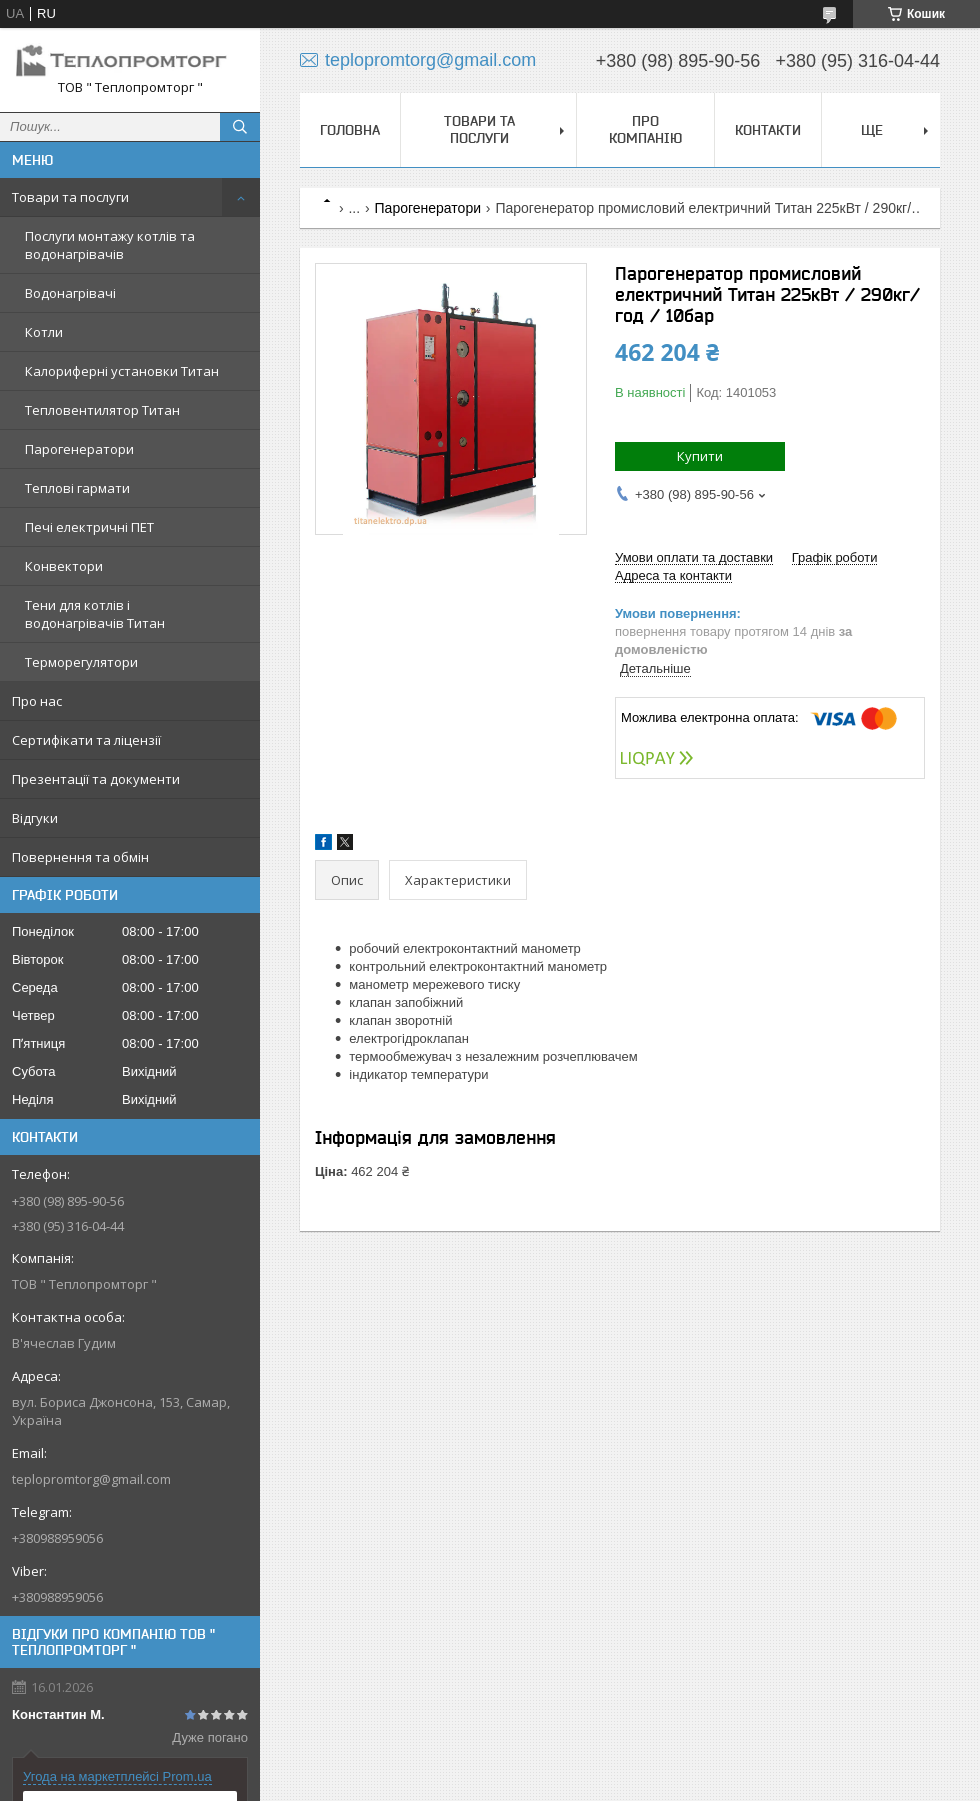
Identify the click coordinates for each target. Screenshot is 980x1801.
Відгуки (35, 818)
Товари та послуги (70, 197)
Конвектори (64, 566)
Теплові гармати (77, 488)
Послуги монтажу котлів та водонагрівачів (110, 245)
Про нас (37, 701)
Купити (700, 456)
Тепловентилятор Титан (102, 410)
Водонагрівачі (70, 293)
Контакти (768, 130)
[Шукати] (240, 127)
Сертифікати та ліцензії (86, 740)
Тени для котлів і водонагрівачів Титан (95, 614)
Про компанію (645, 129)
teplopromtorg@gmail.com (91, 1479)
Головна (350, 130)
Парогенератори (79, 449)
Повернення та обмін (80, 857)
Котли (44, 332)
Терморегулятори (81, 662)
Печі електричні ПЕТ (89, 527)
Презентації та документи (96, 779)
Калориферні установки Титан (122, 371)
